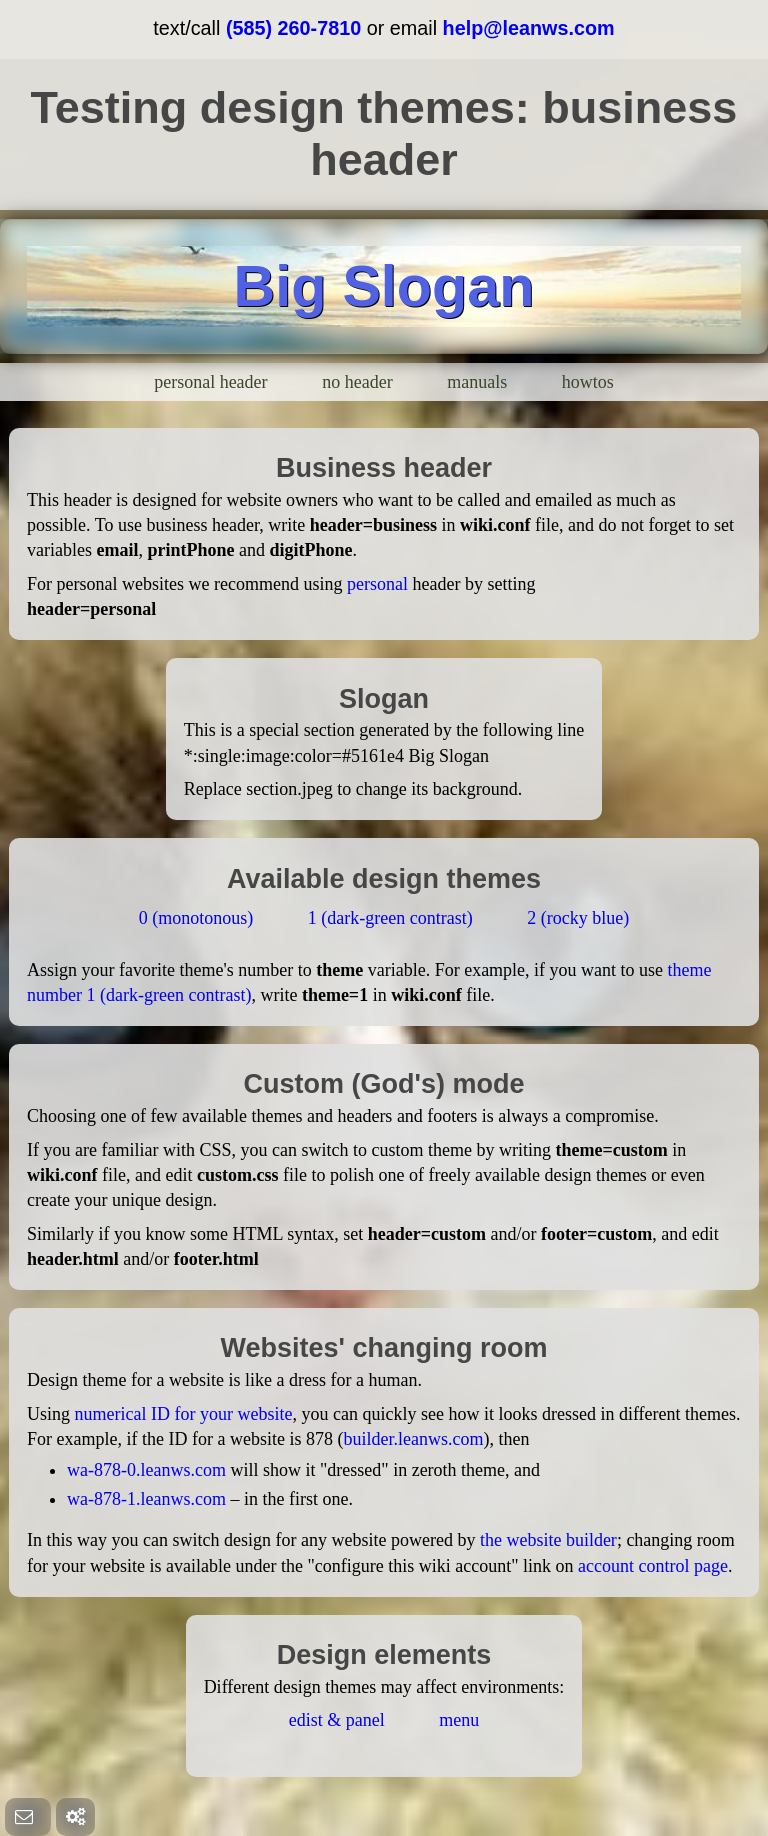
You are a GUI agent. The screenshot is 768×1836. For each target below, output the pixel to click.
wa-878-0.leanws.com (146, 1470)
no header (357, 382)
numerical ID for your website (184, 1414)
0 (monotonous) (196, 918)
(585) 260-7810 (293, 28)
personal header (210, 382)
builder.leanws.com (413, 1439)
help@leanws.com (529, 28)
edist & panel (337, 1720)
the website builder (548, 1540)
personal (377, 584)
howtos (588, 382)
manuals (477, 382)
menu (459, 1720)
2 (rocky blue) (578, 918)
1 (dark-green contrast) (390, 918)
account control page (653, 1566)
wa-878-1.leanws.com (146, 1499)
